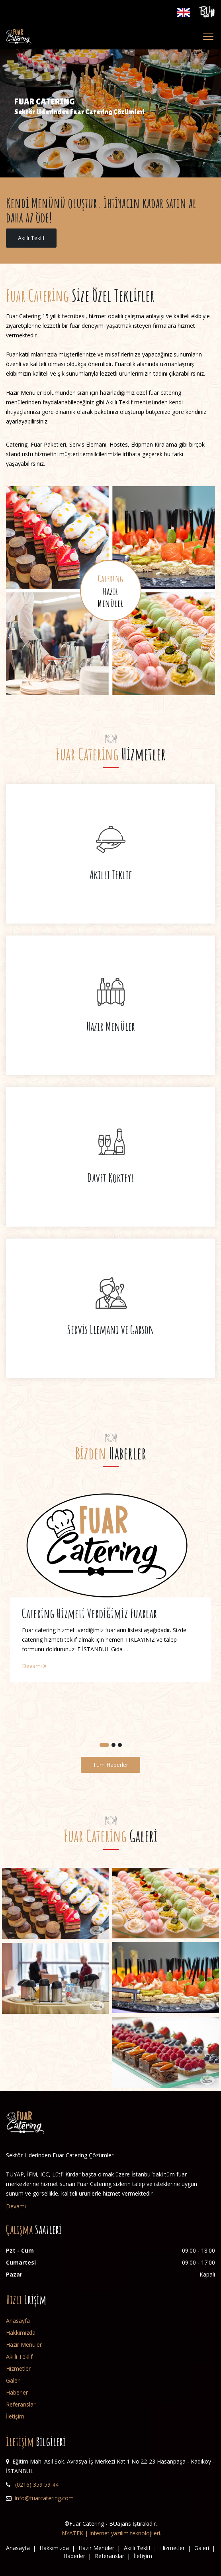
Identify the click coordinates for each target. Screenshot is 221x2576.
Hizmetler (18, 2368)
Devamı (34, 1666)
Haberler (17, 2392)
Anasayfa (18, 2320)
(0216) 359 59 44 (37, 2484)
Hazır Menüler (24, 2344)
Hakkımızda (20, 2332)
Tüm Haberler (110, 1765)
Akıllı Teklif (31, 238)
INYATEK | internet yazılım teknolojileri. (110, 2533)
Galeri (13, 2380)
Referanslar (20, 2404)
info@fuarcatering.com (44, 2498)
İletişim (15, 2416)
